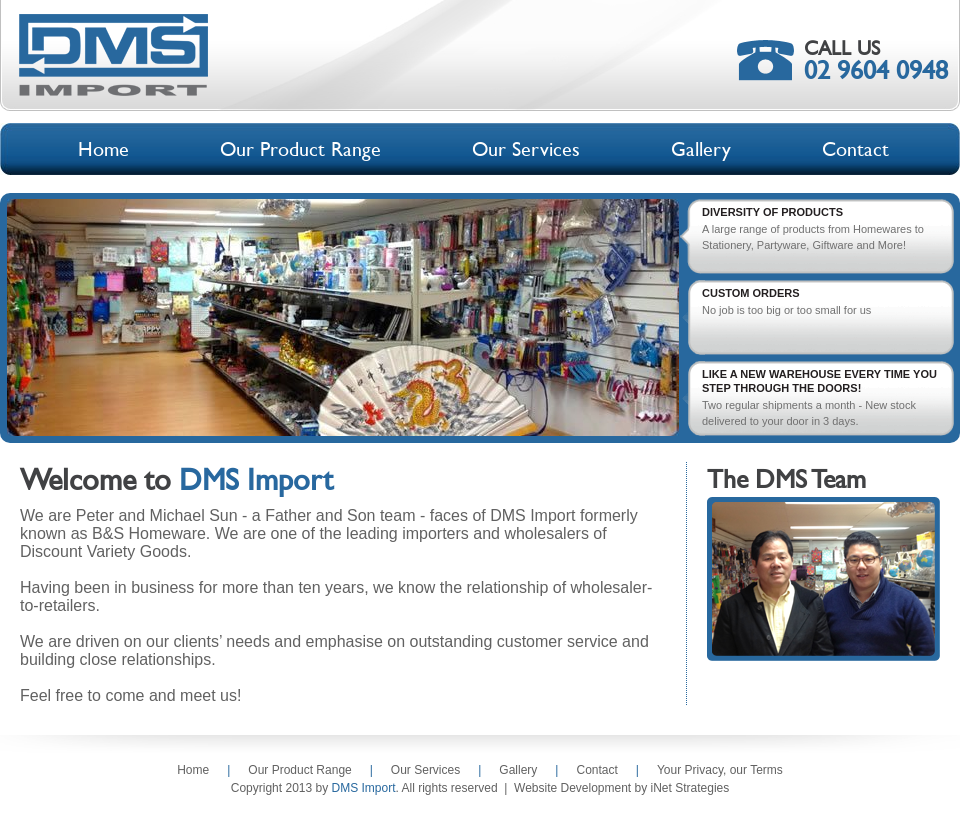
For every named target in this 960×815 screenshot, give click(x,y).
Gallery (518, 770)
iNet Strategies (690, 788)
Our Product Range (299, 770)
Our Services (425, 770)
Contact (596, 770)
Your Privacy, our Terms (720, 770)
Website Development (572, 788)
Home (193, 770)
